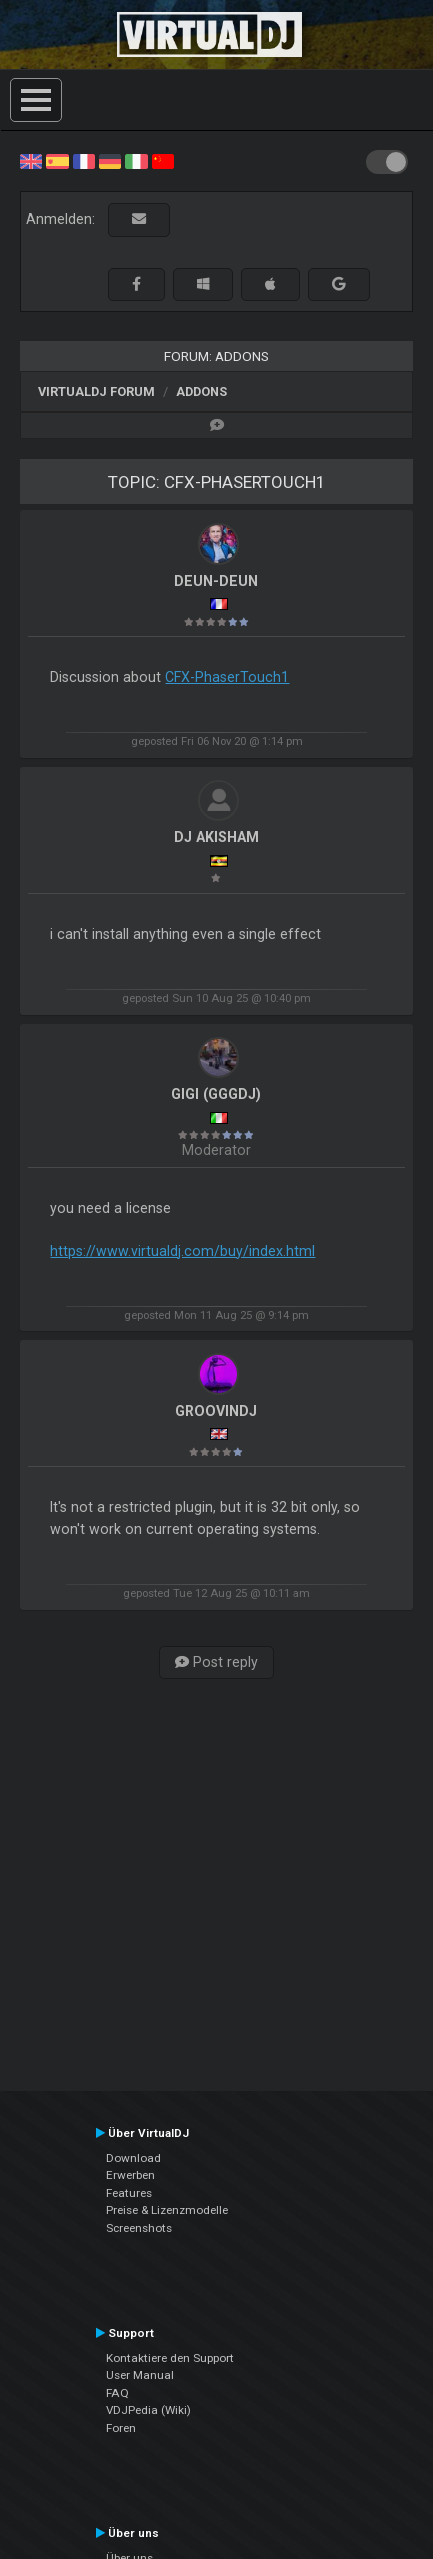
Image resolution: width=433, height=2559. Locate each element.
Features (129, 2193)
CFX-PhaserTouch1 (227, 677)
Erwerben (130, 2175)
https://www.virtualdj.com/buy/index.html (182, 1251)
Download (133, 2158)
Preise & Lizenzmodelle (167, 2210)
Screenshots (139, 2228)
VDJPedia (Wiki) (148, 2410)
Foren (121, 2428)
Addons (201, 391)
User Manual (140, 2375)
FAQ (117, 2393)
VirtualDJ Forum (96, 391)
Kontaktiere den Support (170, 2358)
